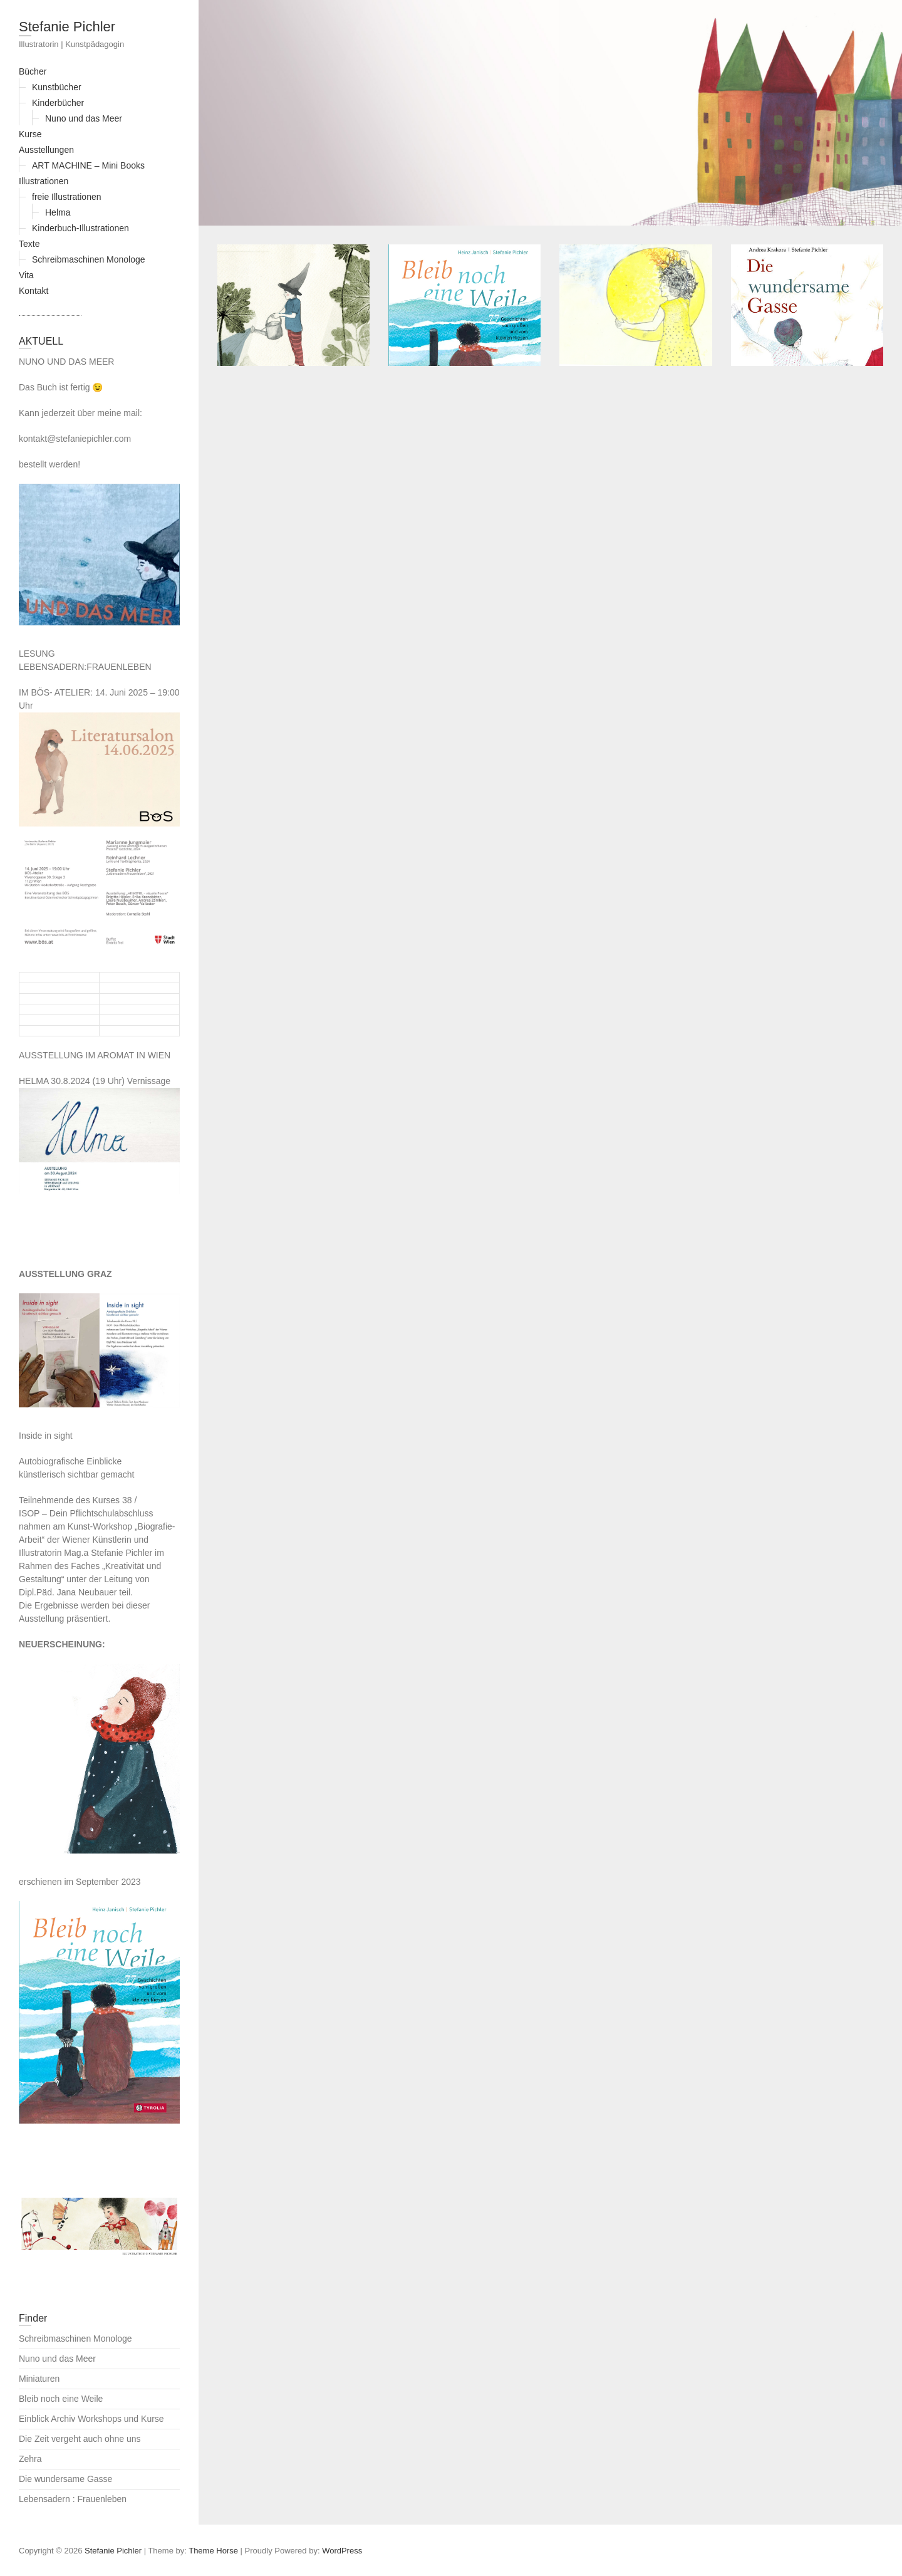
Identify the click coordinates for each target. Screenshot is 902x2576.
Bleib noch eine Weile (61, 2399)
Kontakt (33, 291)
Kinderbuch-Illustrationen (80, 228)
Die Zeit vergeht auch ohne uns (80, 2439)
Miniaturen (39, 2379)
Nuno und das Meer (83, 118)
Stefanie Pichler (67, 26)
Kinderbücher (58, 103)
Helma (57, 212)
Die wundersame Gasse (65, 2479)
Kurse (30, 134)
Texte (29, 244)
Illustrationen (43, 181)
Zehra (30, 2459)
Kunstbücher (56, 87)
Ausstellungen (46, 150)
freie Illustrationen (66, 197)
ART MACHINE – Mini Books (88, 165)
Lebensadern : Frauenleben (73, 2499)
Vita (26, 275)
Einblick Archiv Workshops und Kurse (91, 2419)
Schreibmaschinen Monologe (88, 259)
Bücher (32, 71)
